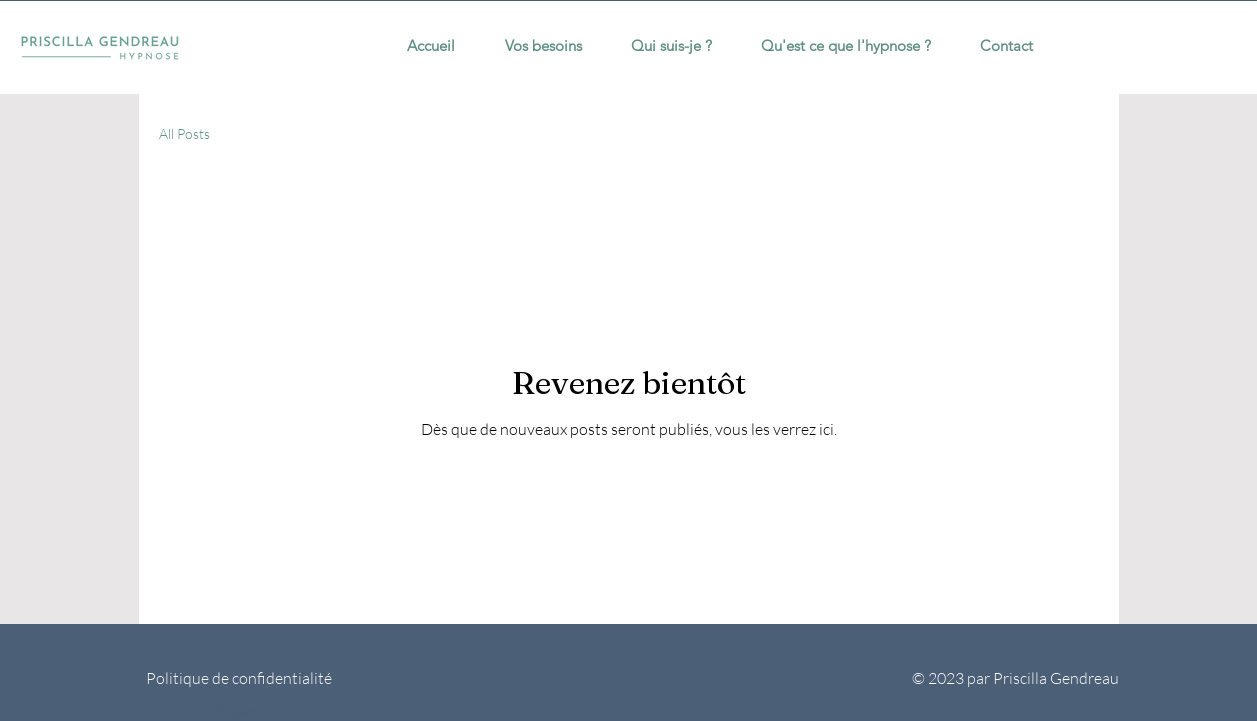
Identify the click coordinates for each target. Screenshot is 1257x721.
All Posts (184, 133)
